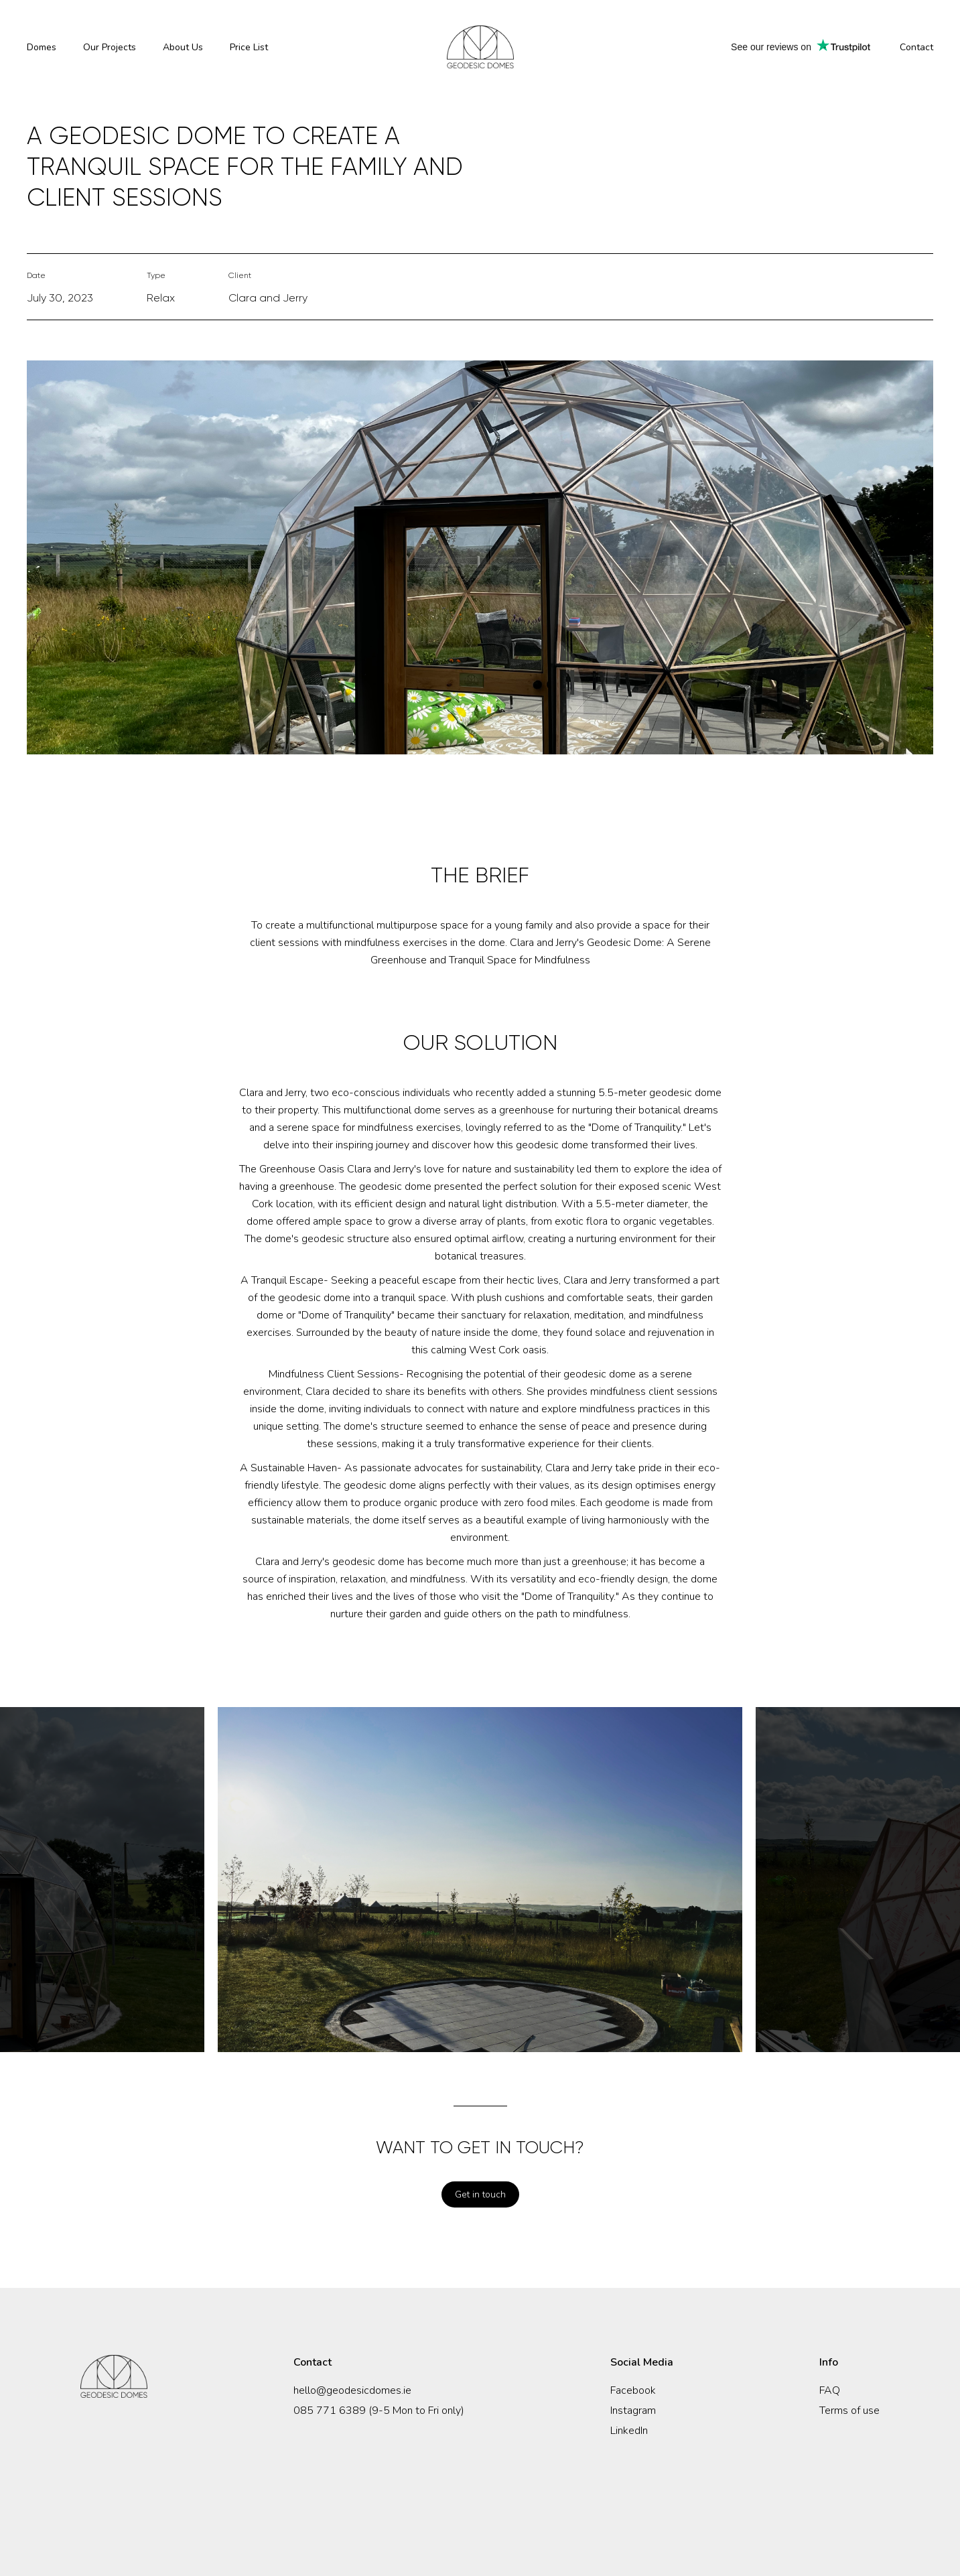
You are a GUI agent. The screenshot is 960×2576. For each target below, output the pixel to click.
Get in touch (480, 2194)
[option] (480, 1880)
